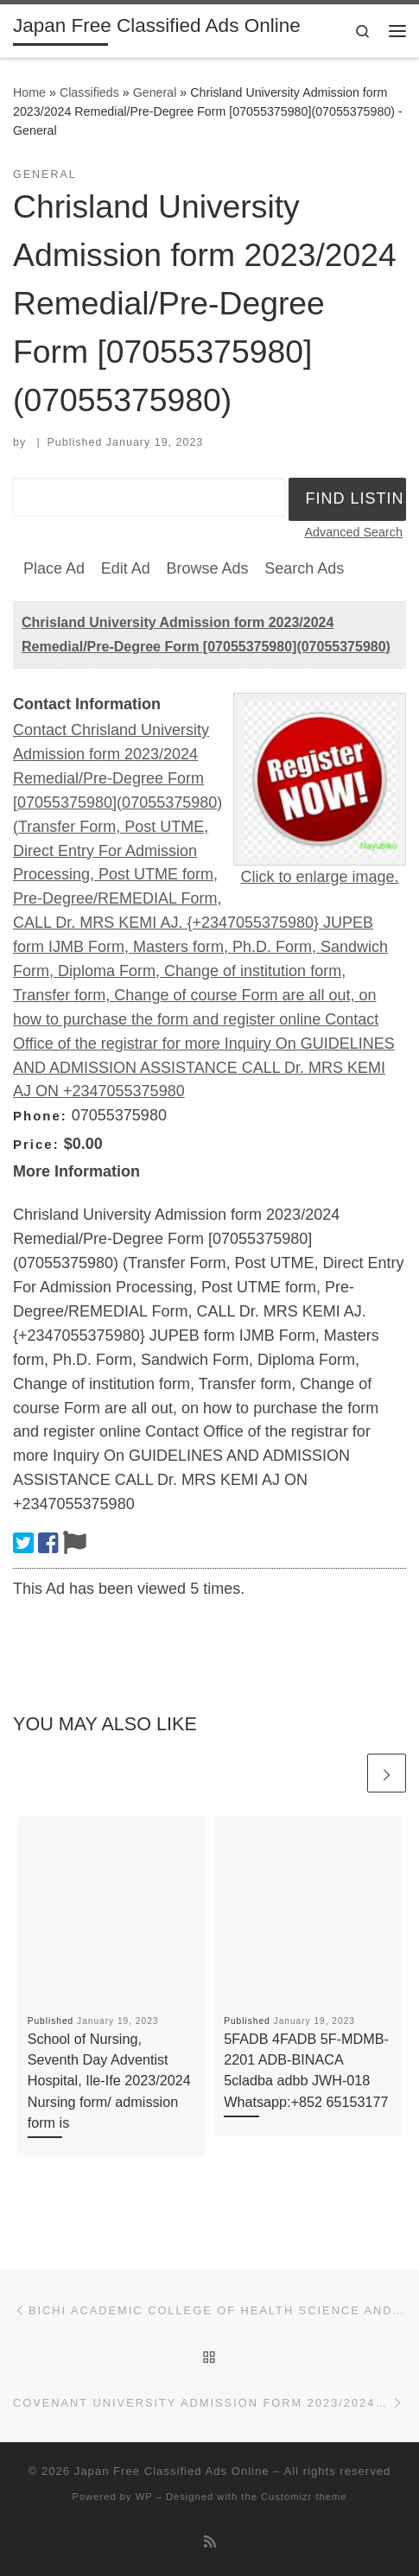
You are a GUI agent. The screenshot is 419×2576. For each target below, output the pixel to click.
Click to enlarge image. (319, 876)
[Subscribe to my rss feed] (210, 2542)
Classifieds (89, 92)
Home (29, 92)
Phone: (40, 1115)
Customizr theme (304, 2496)
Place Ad (54, 568)
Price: (36, 1144)
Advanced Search (353, 532)
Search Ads (304, 568)
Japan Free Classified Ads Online (172, 2471)
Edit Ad (125, 568)
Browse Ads (207, 568)
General (155, 92)
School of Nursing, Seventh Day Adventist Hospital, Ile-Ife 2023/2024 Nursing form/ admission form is (109, 2080)
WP (144, 2496)
